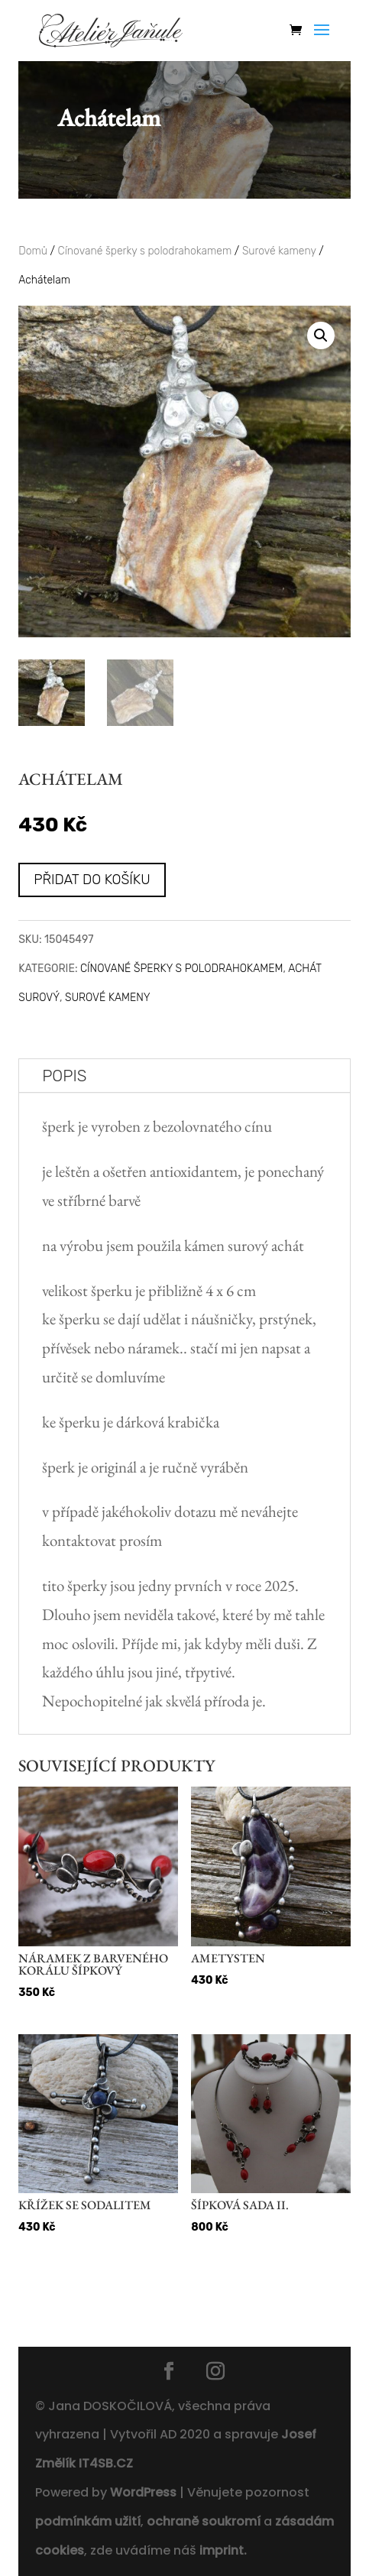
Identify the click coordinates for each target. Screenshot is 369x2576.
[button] (321, 335)
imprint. (223, 2550)
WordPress (143, 2492)
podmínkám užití (88, 2521)
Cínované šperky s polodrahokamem (145, 251)
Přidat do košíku (92, 879)
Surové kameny (279, 251)
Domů (32, 251)
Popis (64, 1075)
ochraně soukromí (204, 2521)
